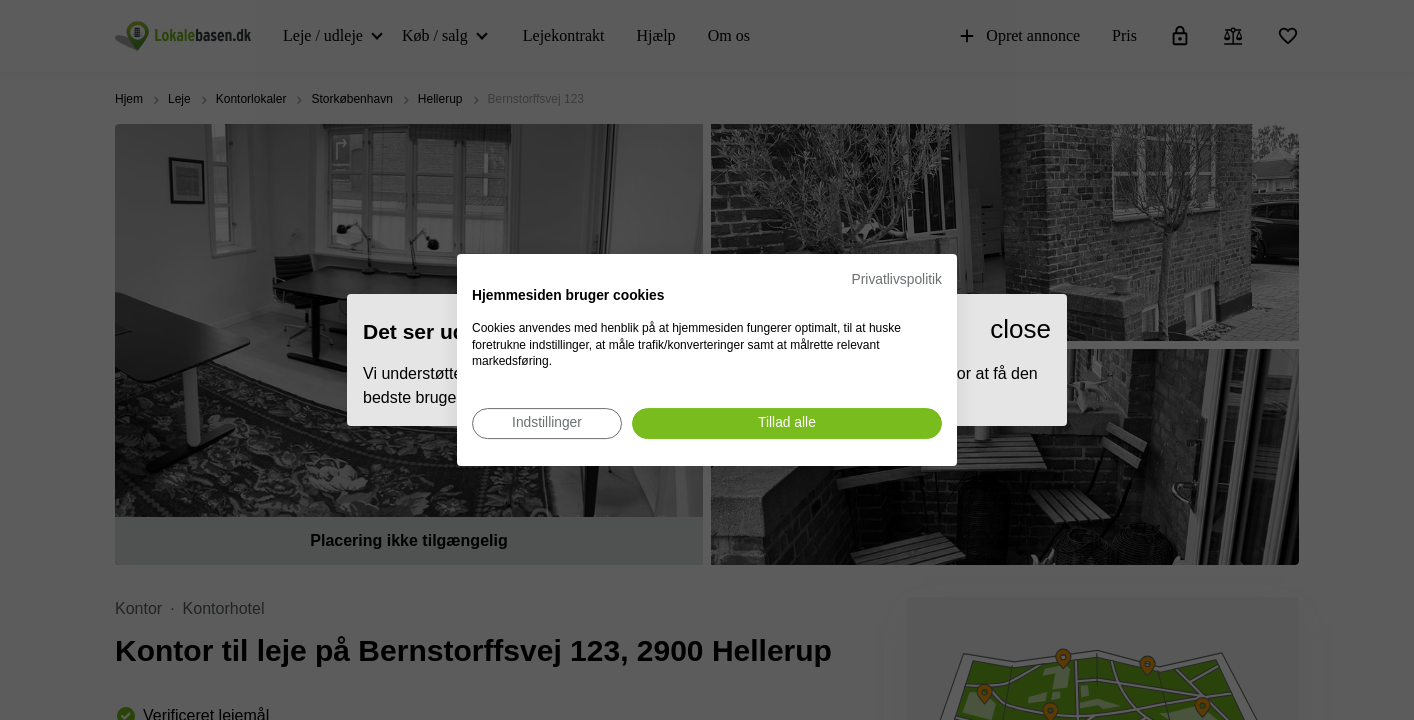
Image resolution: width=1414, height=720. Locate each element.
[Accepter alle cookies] (787, 423)
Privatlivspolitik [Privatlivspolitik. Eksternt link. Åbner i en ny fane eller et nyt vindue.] (897, 279)
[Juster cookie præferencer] (547, 423)
